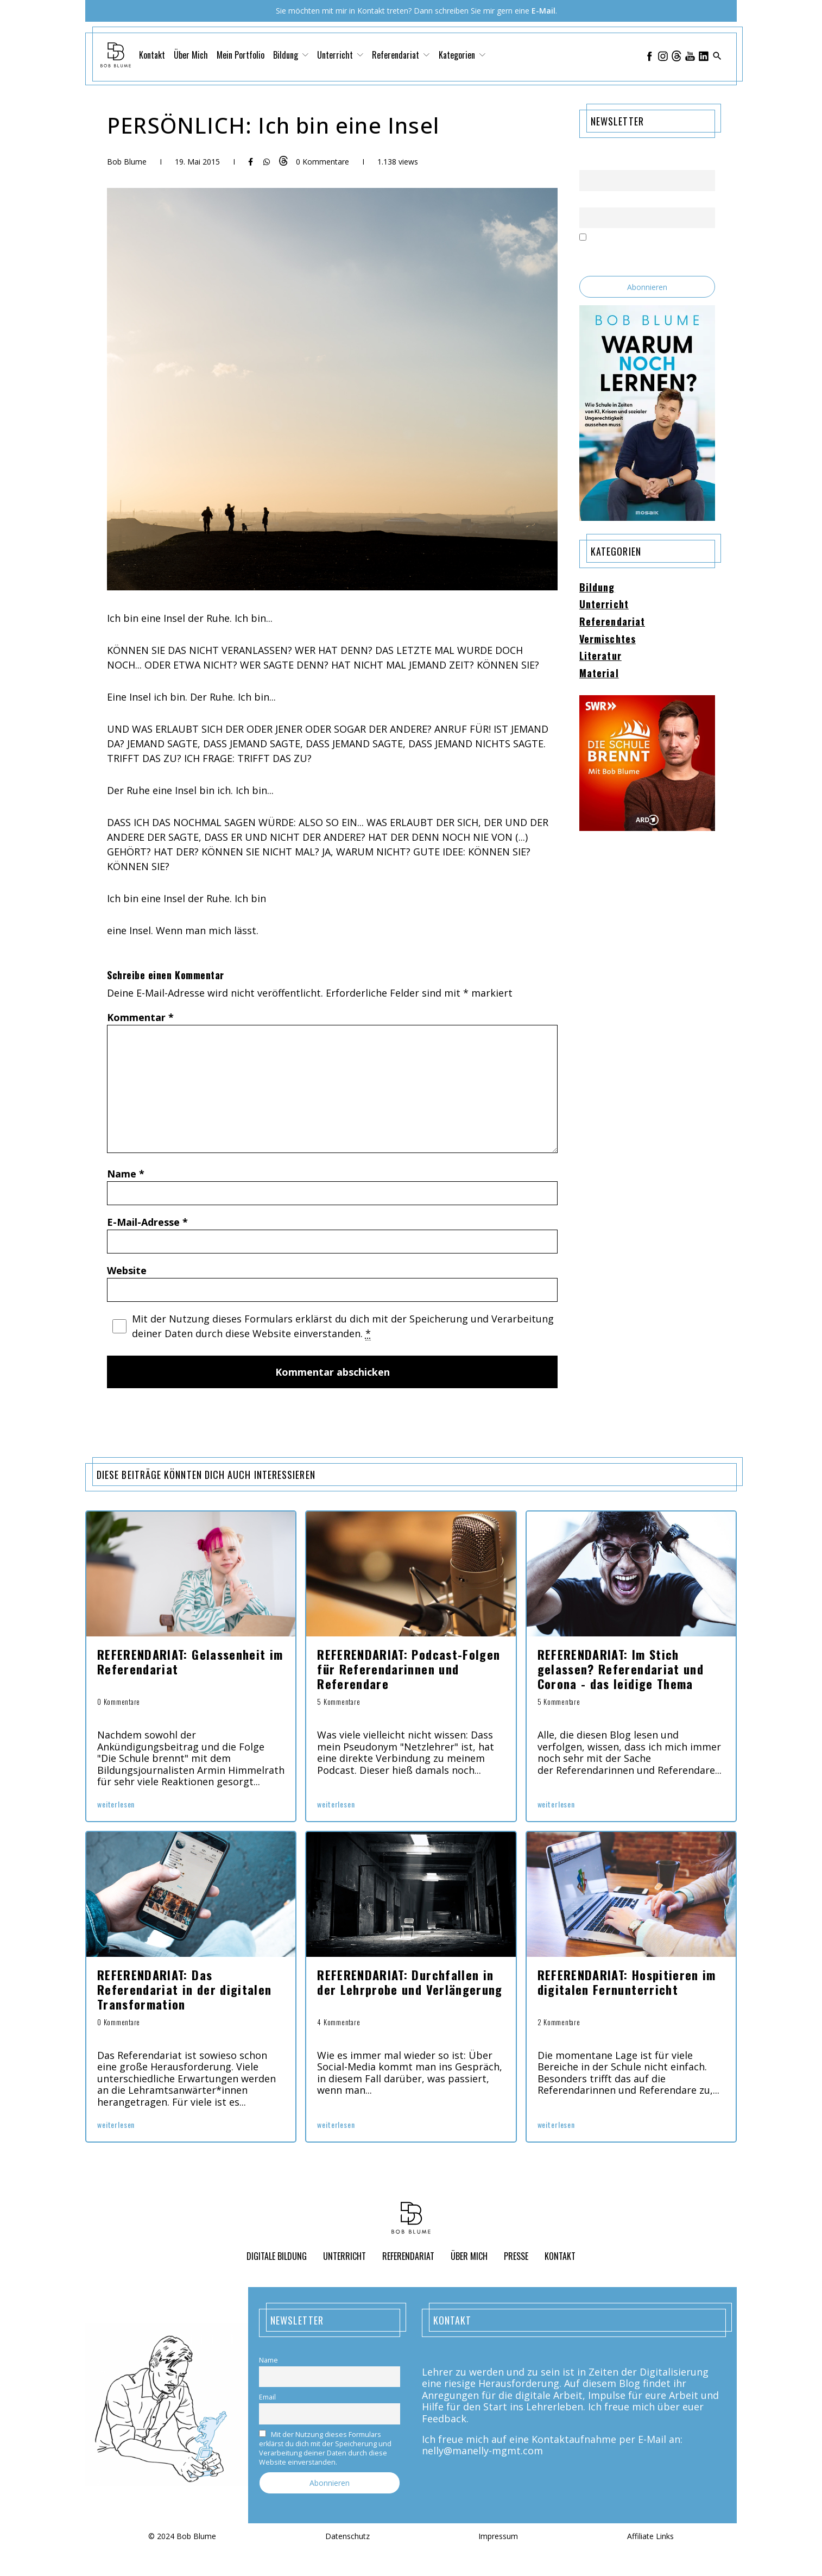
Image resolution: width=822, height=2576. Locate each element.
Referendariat (400, 54)
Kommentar (140, 1017)
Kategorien (462, 54)
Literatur (600, 656)
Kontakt (152, 54)
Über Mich (191, 54)
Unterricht (340, 54)
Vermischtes (607, 639)
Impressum (498, 2536)
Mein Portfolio (240, 54)
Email (587, 200)
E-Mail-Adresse (147, 1222)
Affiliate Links (650, 2536)
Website (127, 1270)
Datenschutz (347, 2536)
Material (599, 673)
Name (125, 1173)
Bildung (290, 54)
